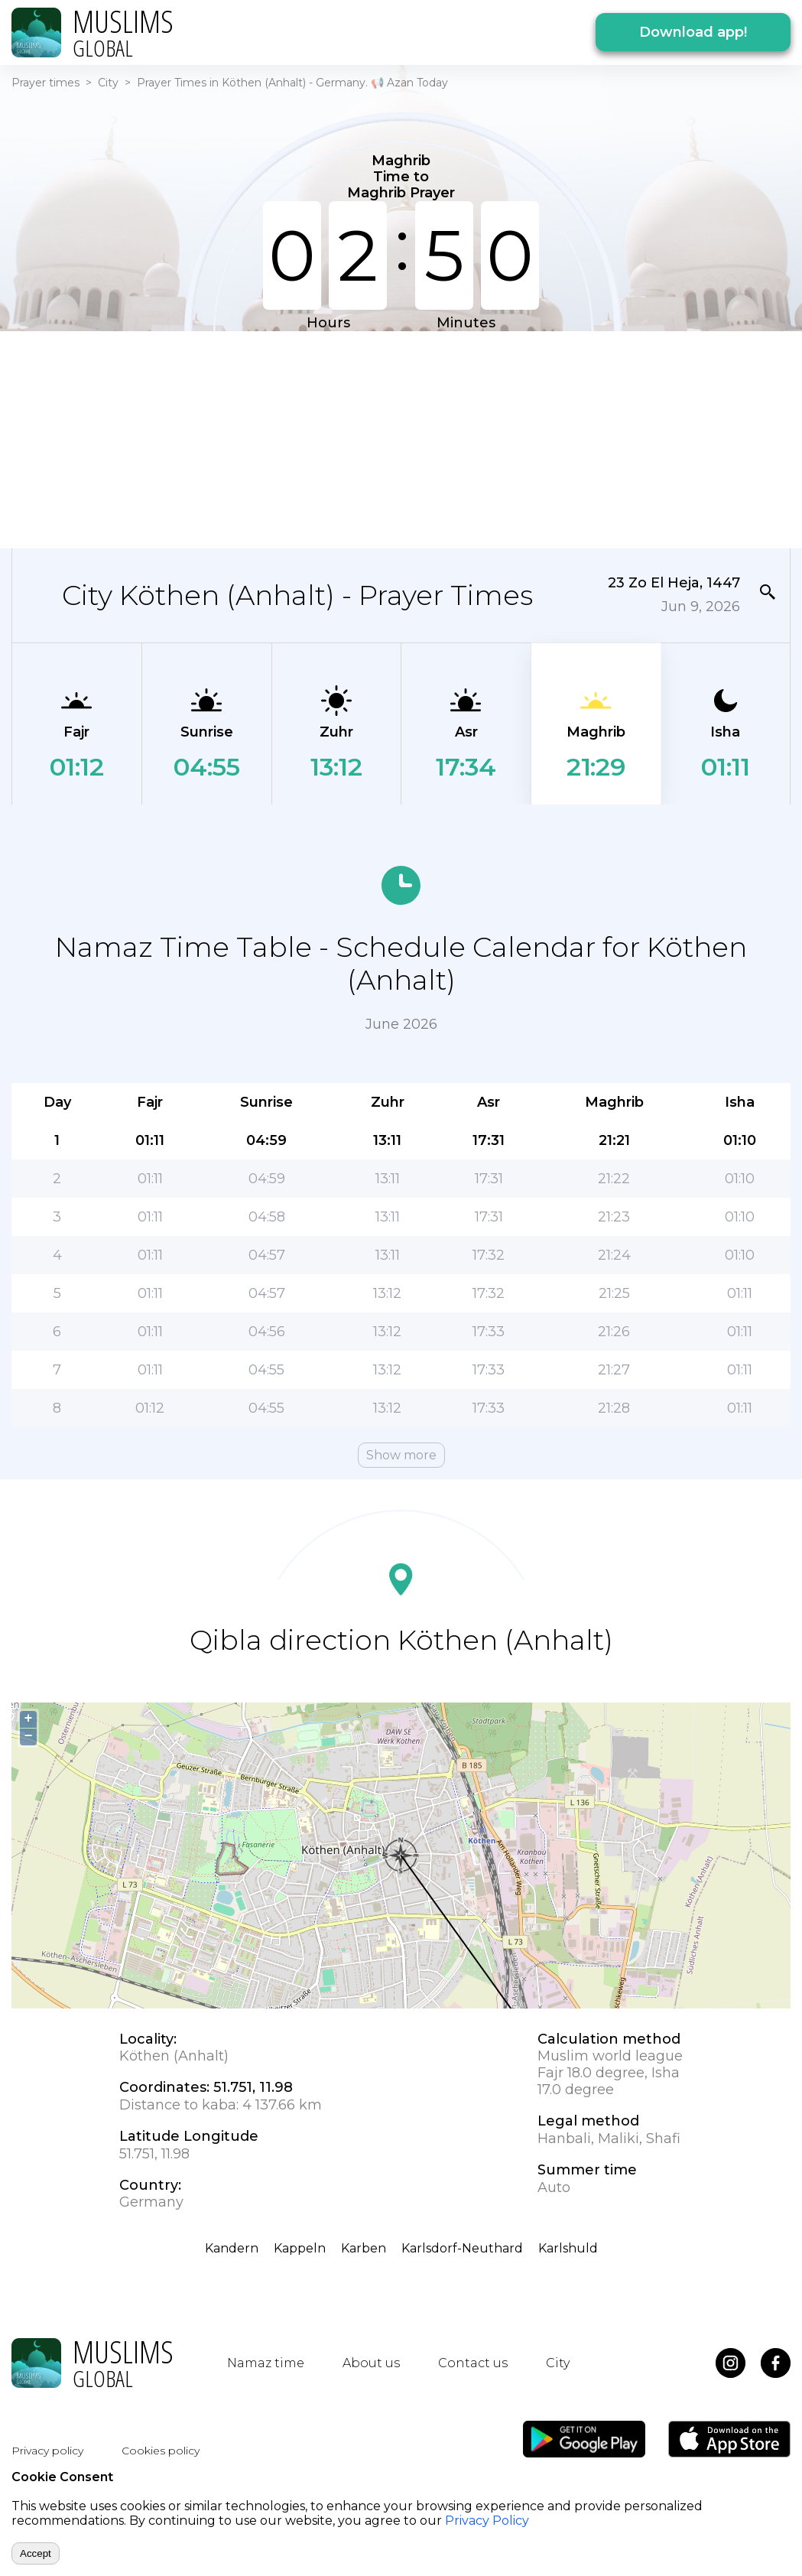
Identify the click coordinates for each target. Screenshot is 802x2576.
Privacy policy (47, 2450)
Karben (363, 2248)
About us (371, 2363)
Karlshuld (568, 2248)
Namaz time (265, 2363)
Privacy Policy (487, 2520)
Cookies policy (161, 2450)
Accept (35, 2553)
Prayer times (45, 82)
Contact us (473, 2363)
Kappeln (300, 2248)
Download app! (693, 32)
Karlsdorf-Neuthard (462, 2248)
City (108, 82)
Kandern (231, 2248)
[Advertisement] (391, 438)
